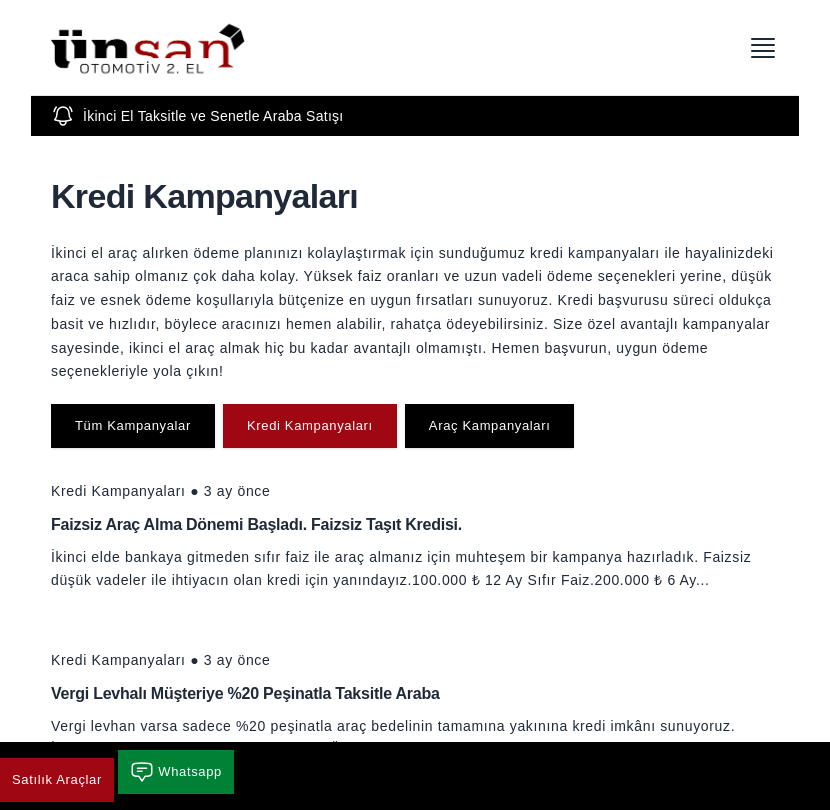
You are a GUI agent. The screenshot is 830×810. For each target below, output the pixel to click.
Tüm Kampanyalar (133, 425)
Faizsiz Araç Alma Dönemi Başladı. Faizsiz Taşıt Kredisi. (256, 524)
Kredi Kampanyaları (310, 425)
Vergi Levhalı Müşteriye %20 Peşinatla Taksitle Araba (245, 693)
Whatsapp (176, 772)
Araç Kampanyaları (490, 425)
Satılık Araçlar (57, 779)
